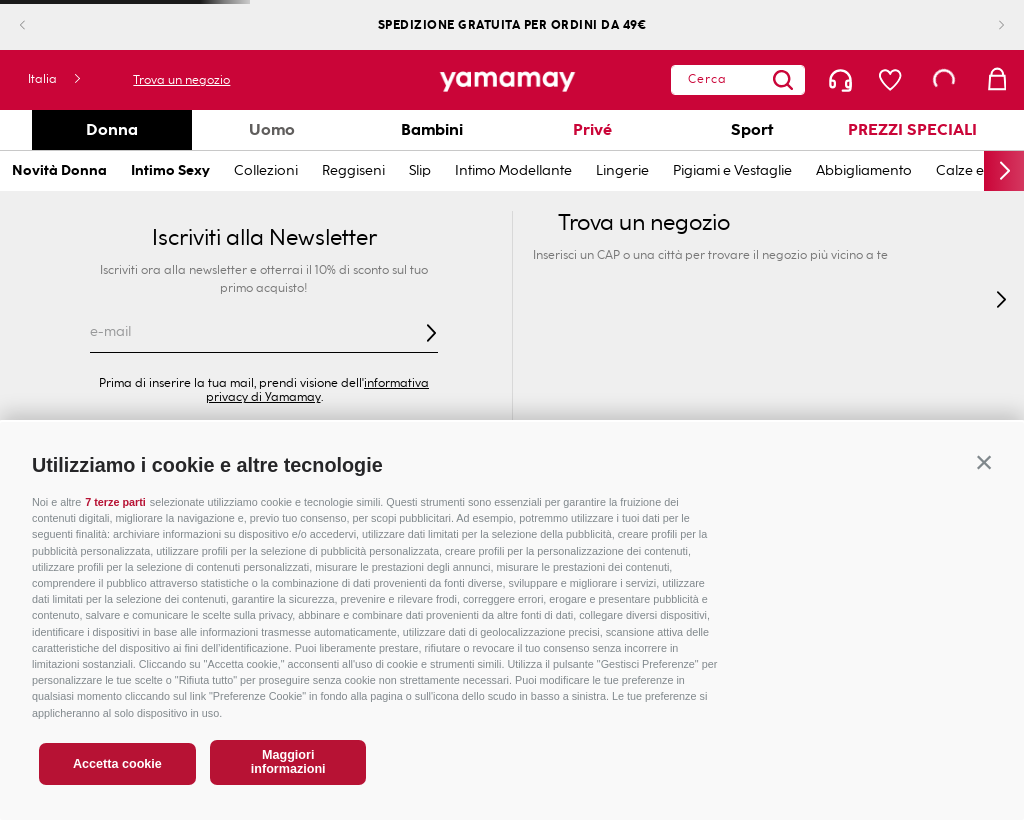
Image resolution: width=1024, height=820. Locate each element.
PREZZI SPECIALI (912, 129)
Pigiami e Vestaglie (732, 170)
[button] (984, 462)
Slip (420, 170)
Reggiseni (353, 170)
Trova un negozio (178, 80)
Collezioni (266, 170)
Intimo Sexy (170, 170)
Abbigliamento (864, 170)
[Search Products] (783, 80)
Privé (592, 129)
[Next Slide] (985, 25)
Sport (752, 129)
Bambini (432, 129)
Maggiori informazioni (288, 762)
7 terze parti (115, 502)
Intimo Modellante (513, 170)
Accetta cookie (117, 764)
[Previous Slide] (38, 25)
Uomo (272, 129)
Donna (112, 129)
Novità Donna (59, 170)
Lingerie (622, 170)
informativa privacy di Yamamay (318, 390)
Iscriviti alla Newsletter (264, 238)
